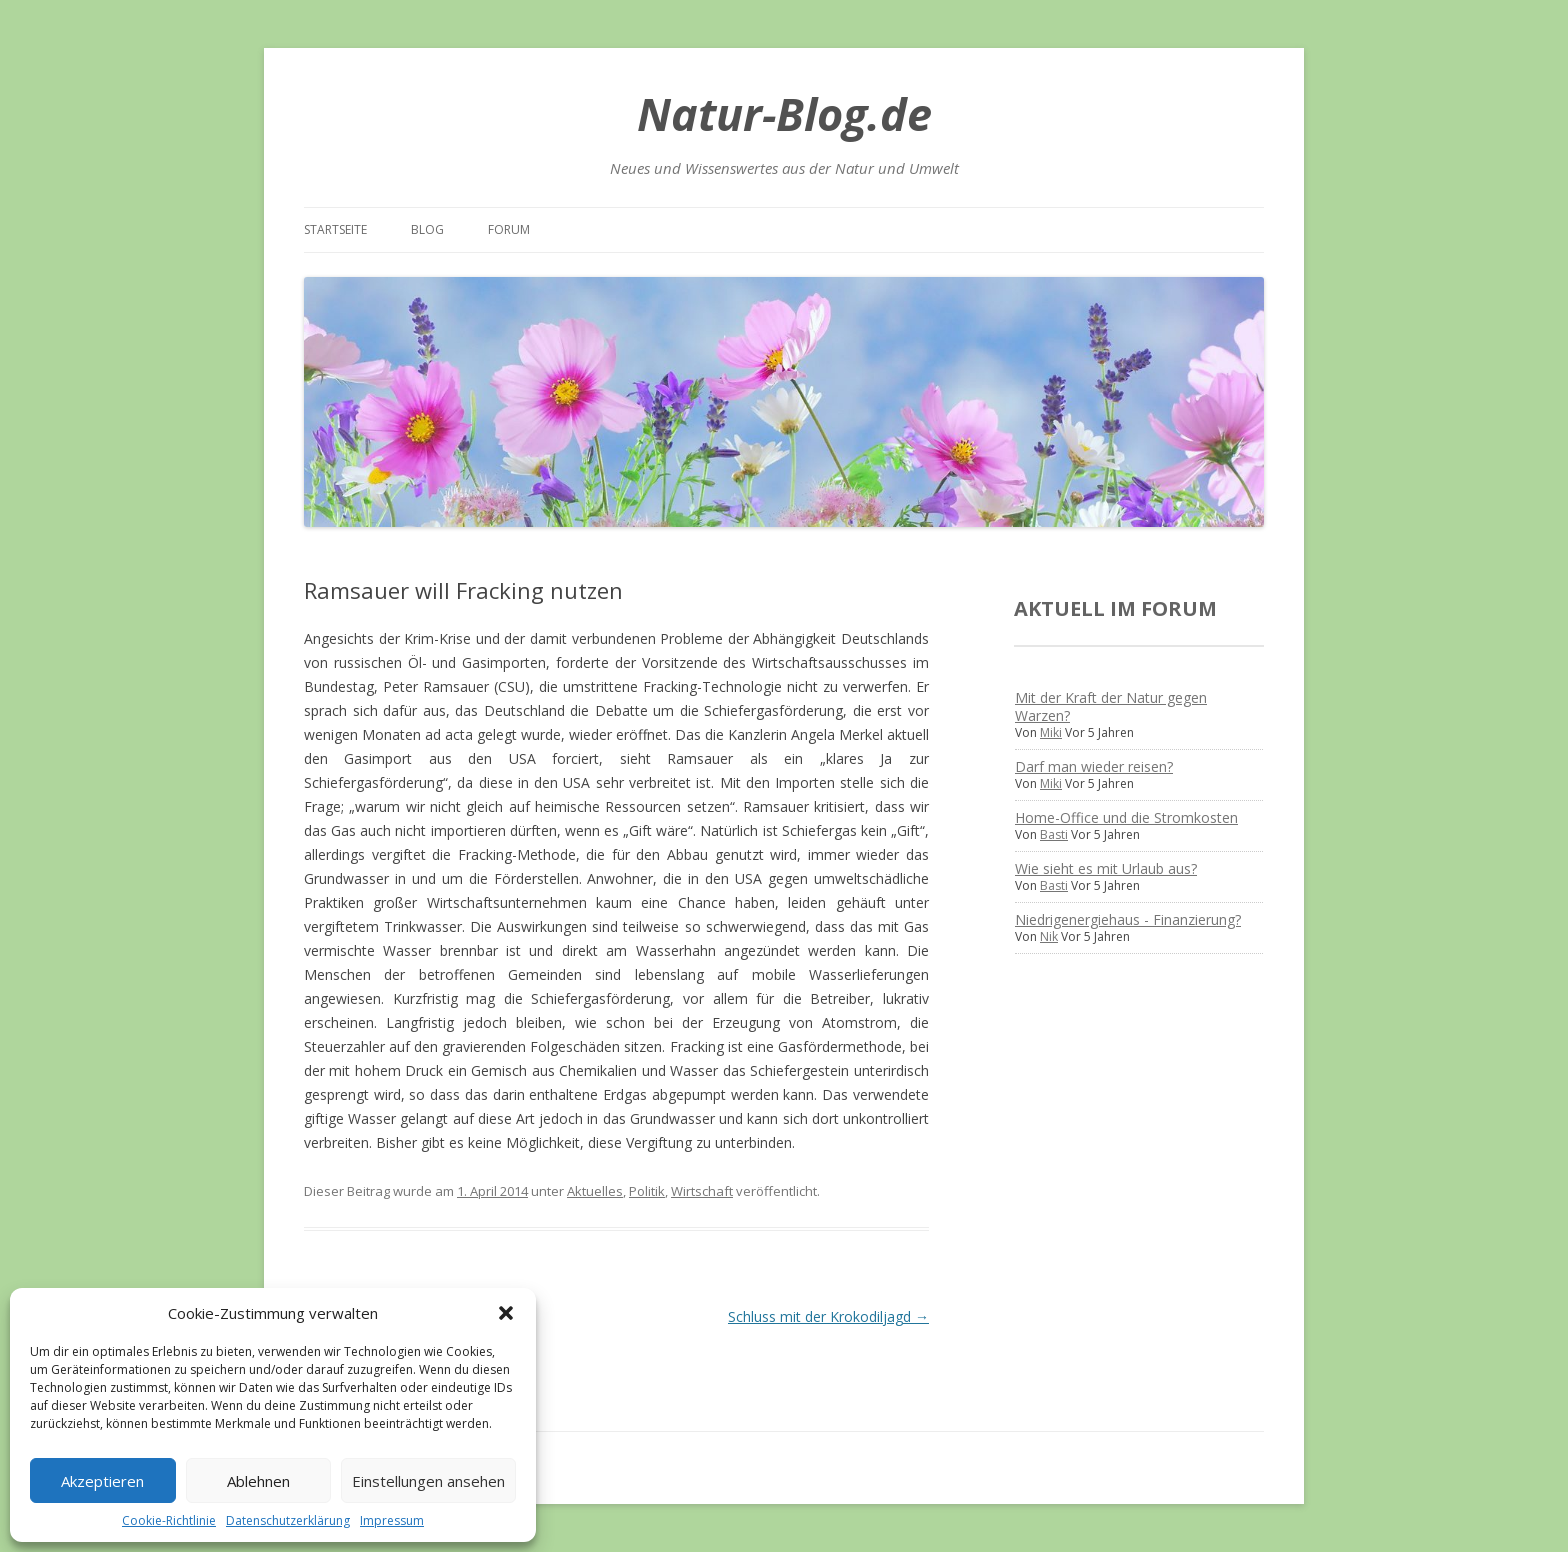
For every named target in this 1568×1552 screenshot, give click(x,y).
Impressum (392, 1520)
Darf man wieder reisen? (1094, 766)
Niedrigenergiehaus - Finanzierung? (1128, 919)
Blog (427, 229)
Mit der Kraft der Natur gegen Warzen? (1111, 706)
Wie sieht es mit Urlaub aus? (1106, 868)
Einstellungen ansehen (428, 1481)
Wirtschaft (702, 1191)
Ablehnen (258, 1481)
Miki (1051, 732)
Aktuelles (595, 1191)
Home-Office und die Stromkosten (1126, 817)
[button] (506, 1313)
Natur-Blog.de (784, 113)
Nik (1049, 936)
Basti (1054, 834)
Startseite (335, 229)
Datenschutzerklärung (288, 1520)
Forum (509, 229)
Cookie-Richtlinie (169, 1520)
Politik (647, 1191)
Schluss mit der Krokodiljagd (828, 1316)
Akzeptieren (102, 1481)
